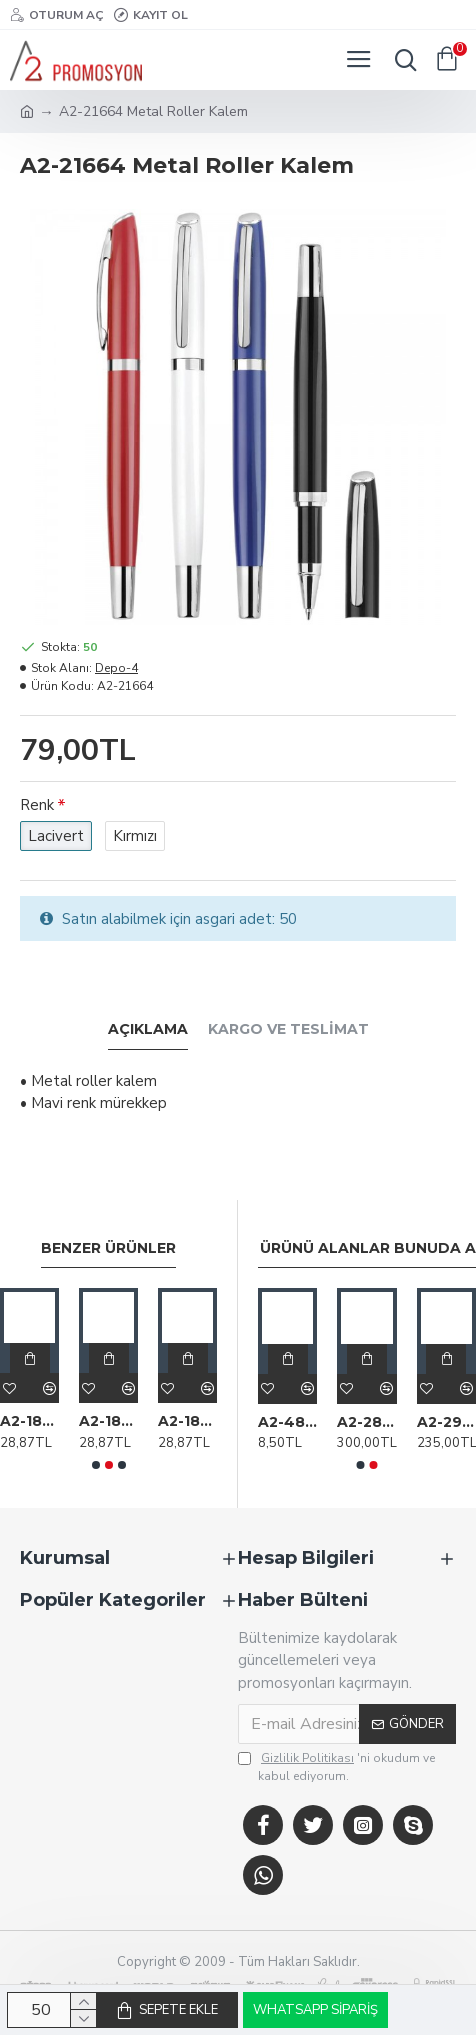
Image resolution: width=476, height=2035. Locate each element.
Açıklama (148, 1029)
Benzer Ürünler (108, 1248)
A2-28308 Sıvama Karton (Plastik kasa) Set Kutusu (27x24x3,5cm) (366, 1422)
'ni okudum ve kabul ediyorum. (336, 1766)
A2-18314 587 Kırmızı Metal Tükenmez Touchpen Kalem (108, 1421)
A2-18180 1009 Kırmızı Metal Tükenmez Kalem (29, 1421)
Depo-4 (116, 668)
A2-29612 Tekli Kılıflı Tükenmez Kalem (446, 1422)
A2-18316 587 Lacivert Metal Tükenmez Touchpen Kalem (187, 1421)
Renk (37, 805)
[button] (96, 1465)
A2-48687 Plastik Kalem (287, 1422)
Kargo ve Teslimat (288, 1029)
